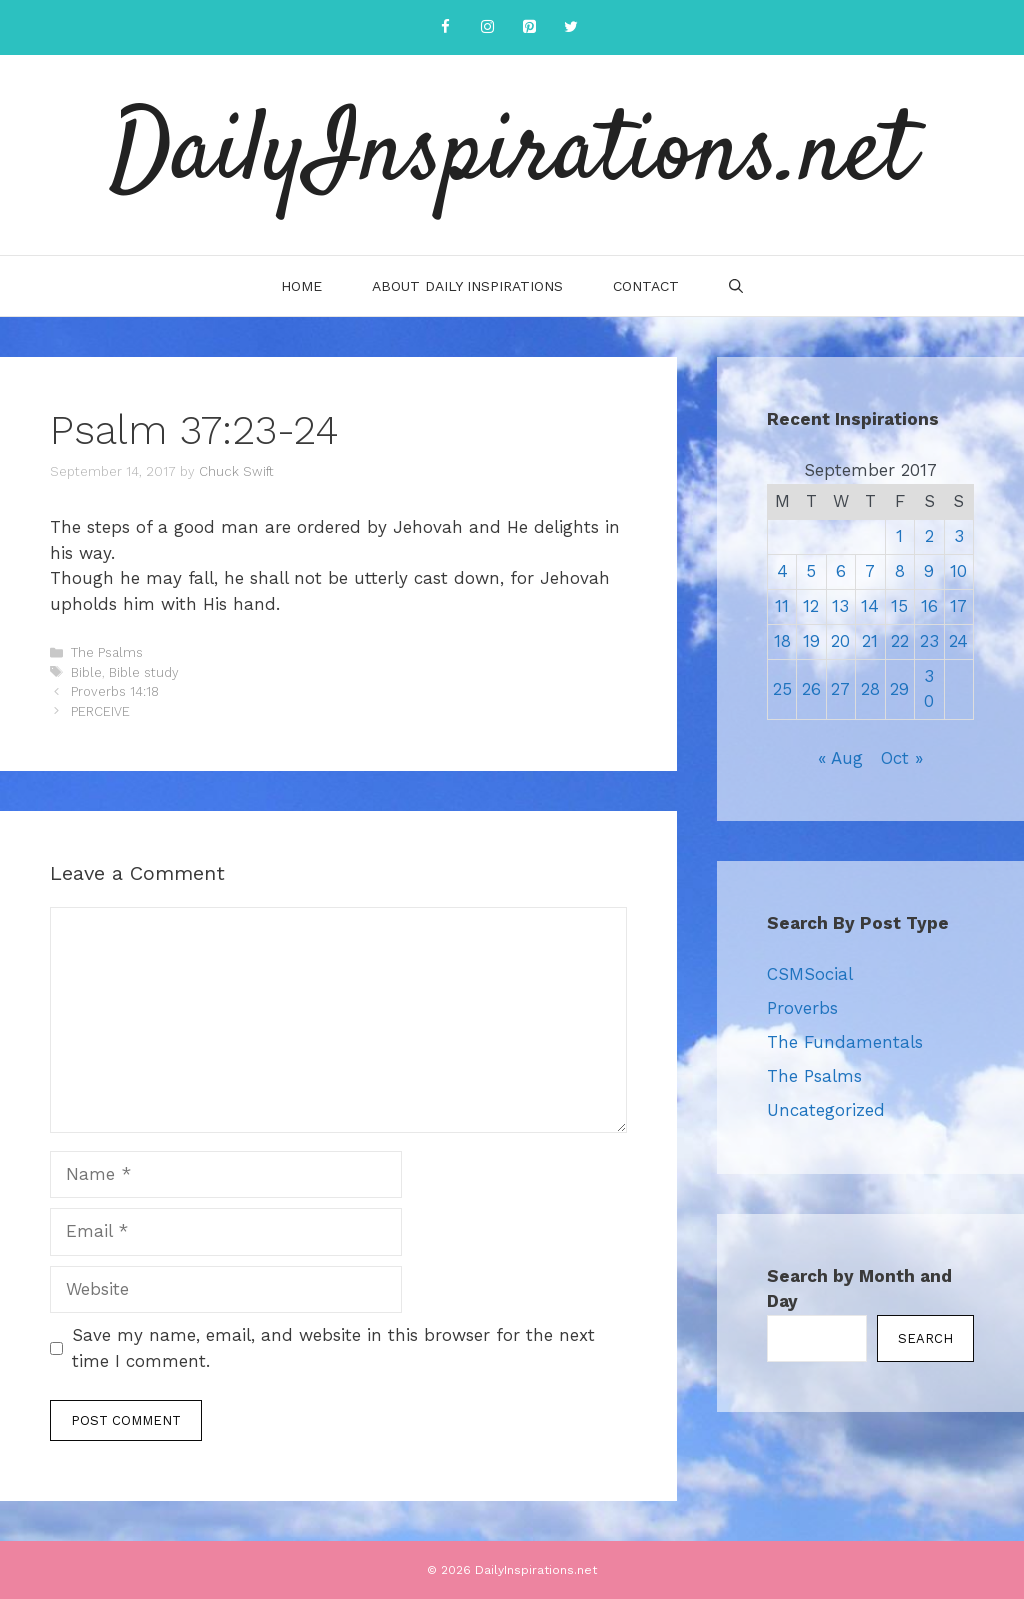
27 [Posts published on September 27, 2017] (840, 689)
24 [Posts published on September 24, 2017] (958, 641)
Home (301, 286)
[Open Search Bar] (736, 286)
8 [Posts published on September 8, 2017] (900, 571)
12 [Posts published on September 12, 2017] (811, 606)
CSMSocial (810, 974)
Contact (646, 286)
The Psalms (107, 652)
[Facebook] (445, 27)
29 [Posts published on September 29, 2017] (899, 689)
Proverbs (802, 1008)
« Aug (840, 758)
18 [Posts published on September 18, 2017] (782, 641)
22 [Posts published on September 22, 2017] (900, 641)
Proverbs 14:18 (115, 691)
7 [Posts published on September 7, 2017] (870, 571)
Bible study (144, 672)
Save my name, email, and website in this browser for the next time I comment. (333, 1348)
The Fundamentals (845, 1042)
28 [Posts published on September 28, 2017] (870, 689)
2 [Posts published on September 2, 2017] (929, 536)
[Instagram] (487, 27)
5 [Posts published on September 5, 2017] (811, 571)
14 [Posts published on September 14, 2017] (870, 606)
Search (925, 1338)
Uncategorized (826, 1110)
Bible (86, 672)
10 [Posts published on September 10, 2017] (958, 571)
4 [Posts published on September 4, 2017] (782, 571)
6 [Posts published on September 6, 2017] (841, 571)
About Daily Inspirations (467, 286)
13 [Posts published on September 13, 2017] (840, 606)
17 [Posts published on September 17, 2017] (958, 606)
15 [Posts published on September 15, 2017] (899, 606)
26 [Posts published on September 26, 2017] (811, 689)
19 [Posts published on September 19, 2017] (811, 641)
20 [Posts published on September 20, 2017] (840, 641)
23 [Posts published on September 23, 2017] (929, 641)
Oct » (902, 758)
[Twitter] (571, 27)
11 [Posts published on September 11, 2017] (782, 606)
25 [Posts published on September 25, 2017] (782, 689)
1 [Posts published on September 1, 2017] (899, 536)
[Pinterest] (529, 27)
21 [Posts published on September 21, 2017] (870, 641)
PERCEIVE (100, 711)
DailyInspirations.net (512, 155)
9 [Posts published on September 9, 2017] (929, 571)
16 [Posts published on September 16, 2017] (929, 606)
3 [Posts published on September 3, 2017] (959, 536)
